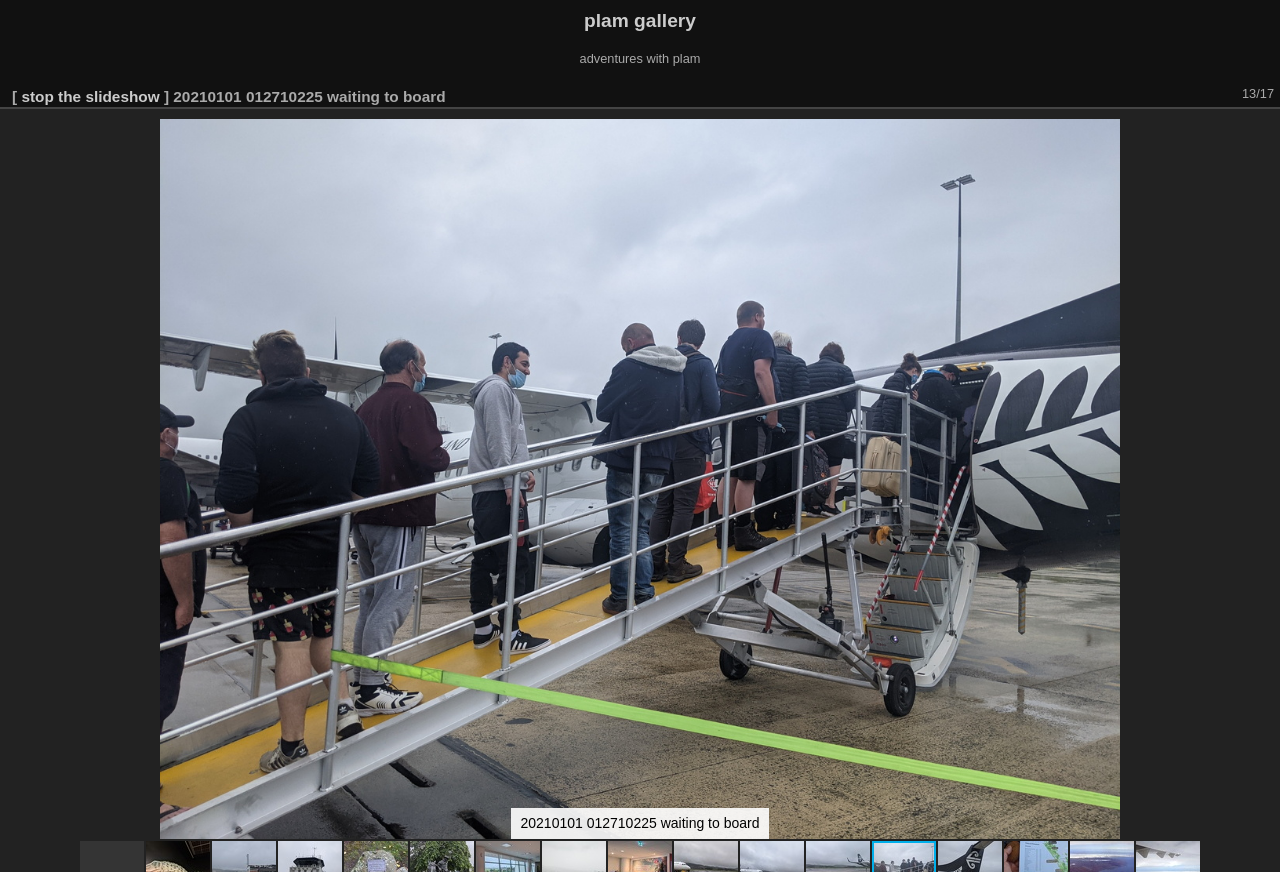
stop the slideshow (90, 96)
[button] (1262, 137)
